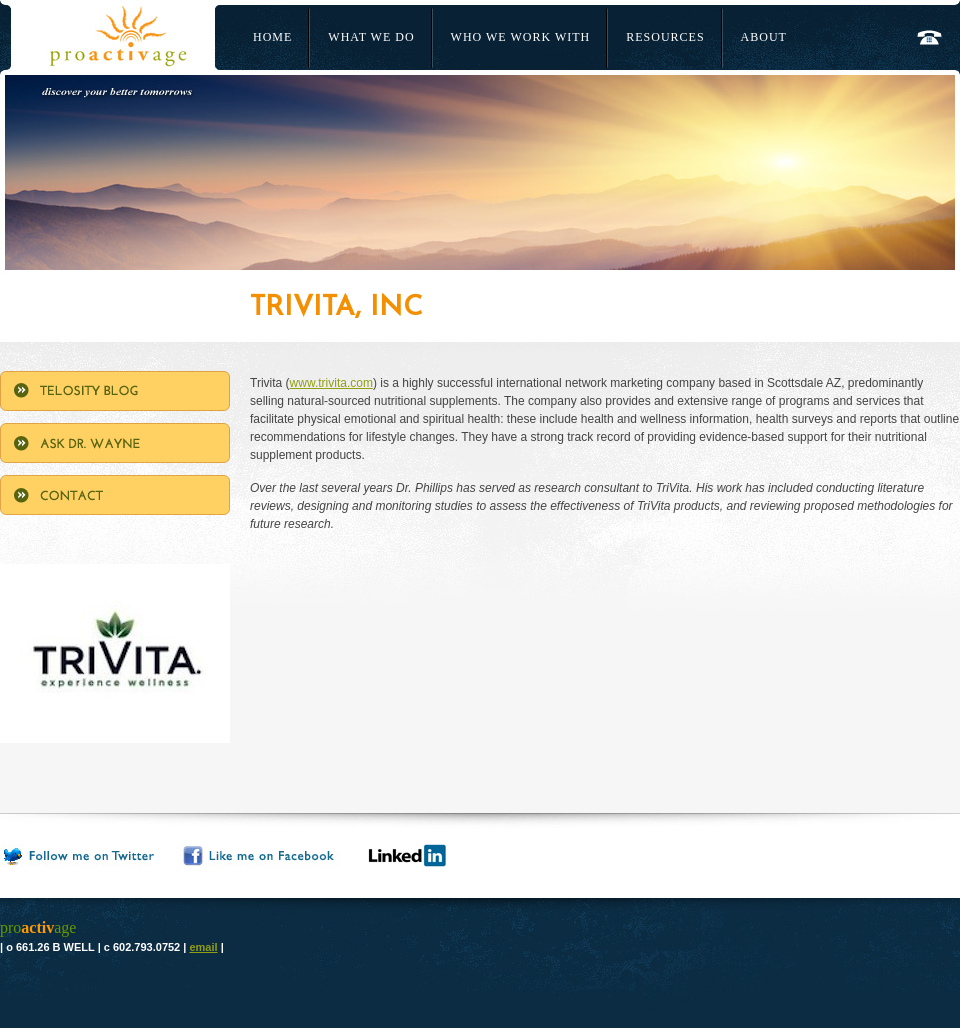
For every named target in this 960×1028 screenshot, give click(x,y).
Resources (665, 37)
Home (272, 37)
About (764, 37)
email (203, 947)
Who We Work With (521, 37)
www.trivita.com (331, 383)
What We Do (371, 37)
